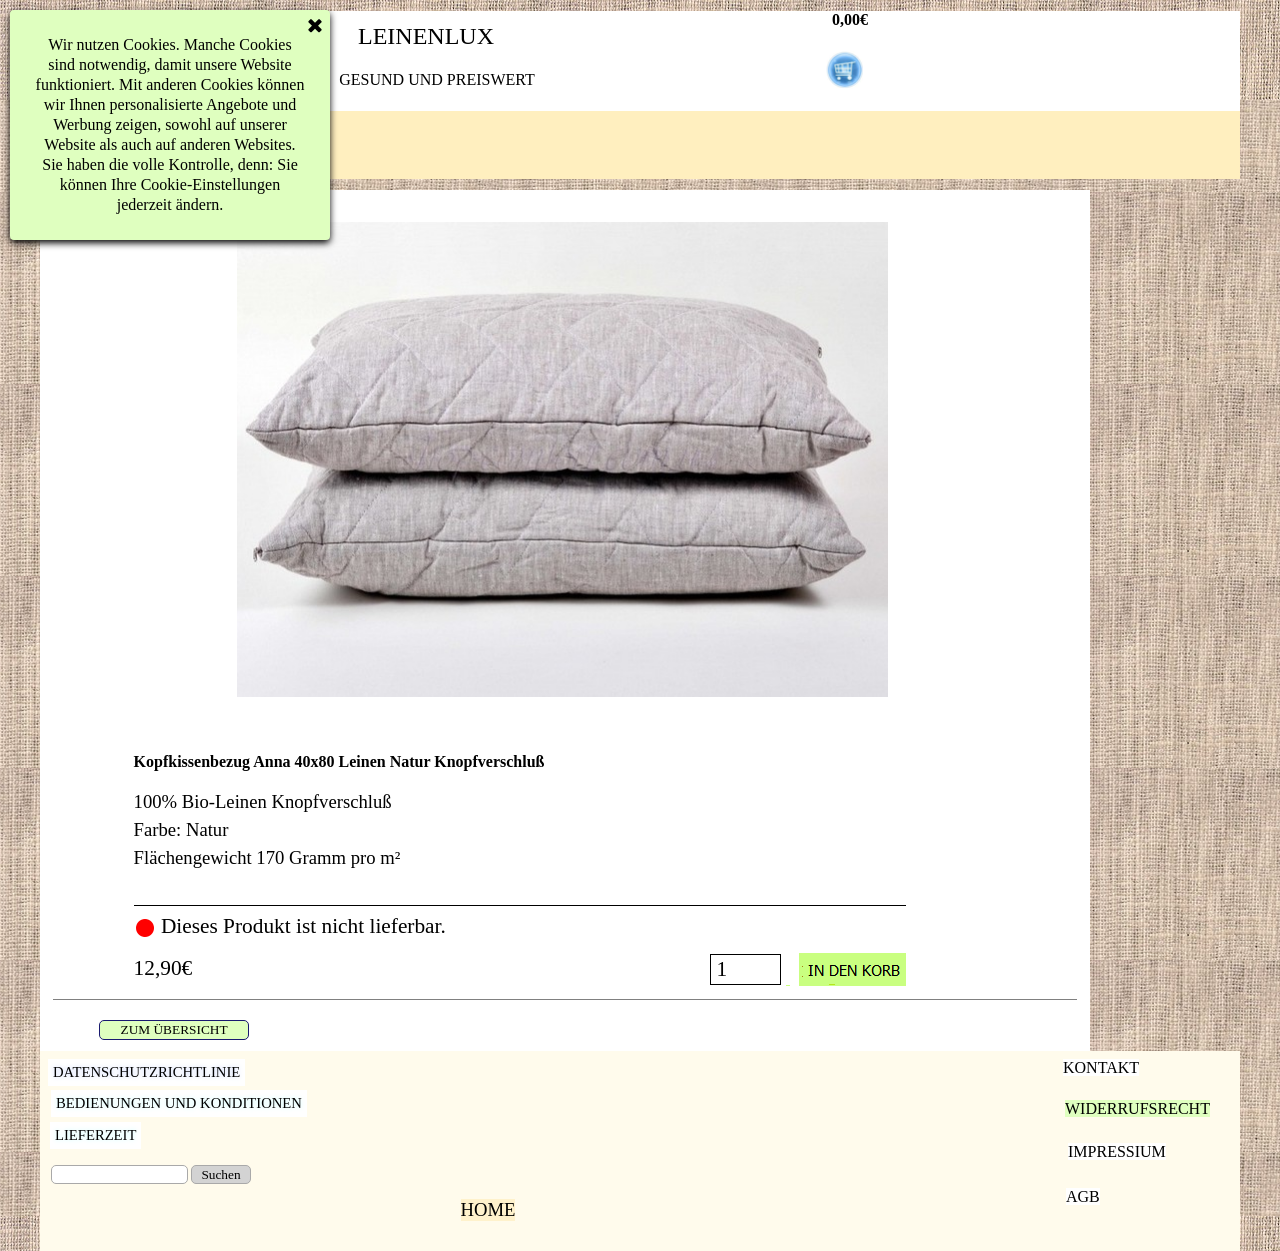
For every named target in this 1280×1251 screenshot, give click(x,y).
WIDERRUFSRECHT (1137, 1108)
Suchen (220, 1174)
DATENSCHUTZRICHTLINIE (146, 1072)
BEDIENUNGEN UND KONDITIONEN (179, 1103)
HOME (488, 1209)
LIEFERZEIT (95, 1135)
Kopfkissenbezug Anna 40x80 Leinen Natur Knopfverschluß (339, 761)
